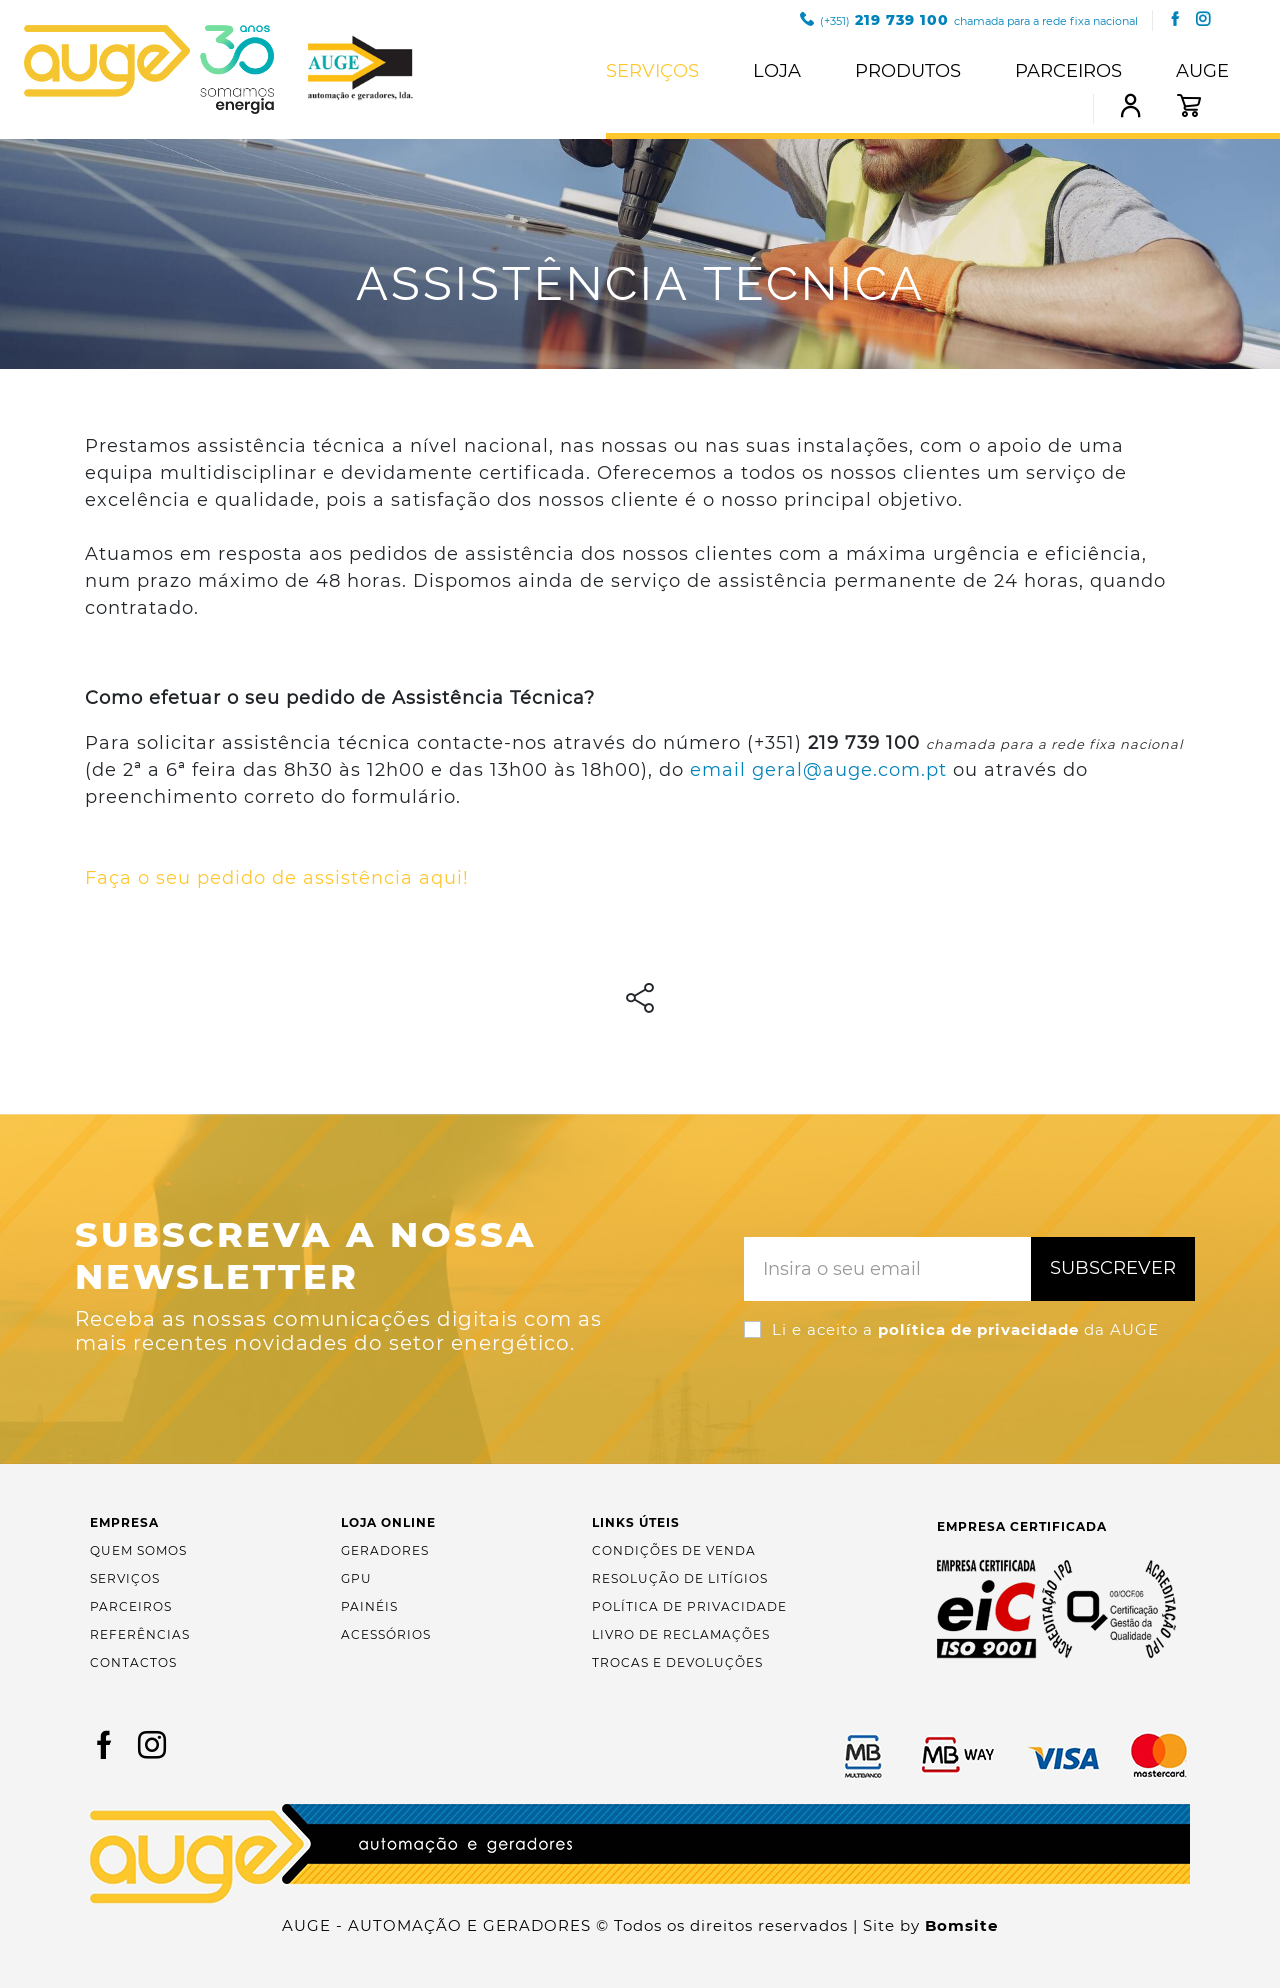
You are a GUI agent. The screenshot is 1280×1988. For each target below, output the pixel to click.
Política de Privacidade (689, 1606)
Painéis (369, 1606)
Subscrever (1113, 1268)
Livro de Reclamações (681, 1634)
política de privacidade (978, 1329)
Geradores (385, 1550)
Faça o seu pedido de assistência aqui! (277, 878)
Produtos (908, 71)
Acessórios (386, 1634)
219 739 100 (969, 20)
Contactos (133, 1662)
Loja (777, 71)
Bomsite (961, 1925)
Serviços (652, 71)
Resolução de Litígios (680, 1578)
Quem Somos (138, 1550)
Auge (1202, 71)
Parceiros (1068, 71)
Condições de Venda (674, 1550)
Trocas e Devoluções (677, 1662)
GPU (356, 1578)
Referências (140, 1634)
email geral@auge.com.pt (818, 770)
